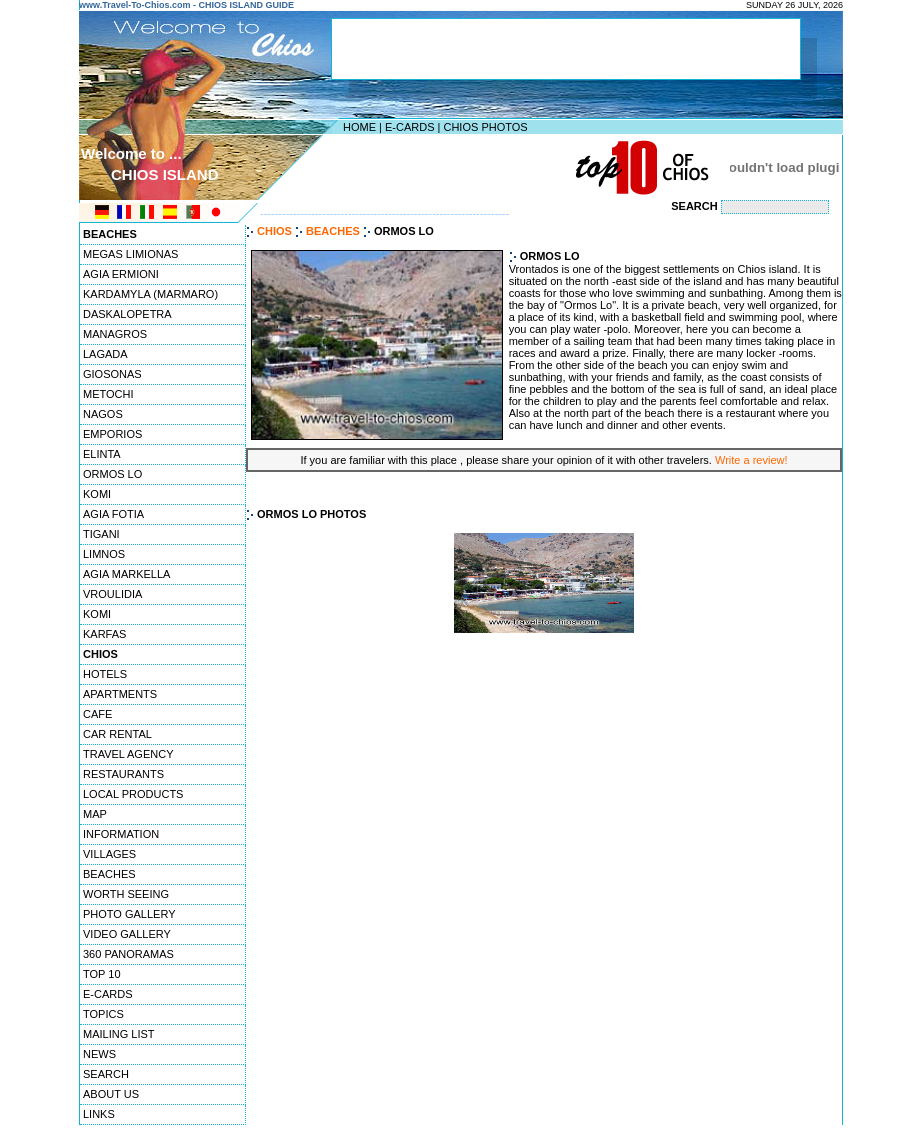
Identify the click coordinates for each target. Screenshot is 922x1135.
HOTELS (105, 674)
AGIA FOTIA (113, 514)
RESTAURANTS (123, 774)
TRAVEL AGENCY (128, 754)
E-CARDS (410, 127)
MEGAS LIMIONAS (130, 254)
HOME (359, 127)
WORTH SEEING (126, 894)
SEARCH (106, 1074)
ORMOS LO (112, 474)
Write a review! (751, 460)
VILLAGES (109, 854)
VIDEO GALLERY (127, 934)
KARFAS (104, 634)
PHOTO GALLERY (129, 914)
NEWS (99, 1054)
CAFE (97, 714)
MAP (95, 814)
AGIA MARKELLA (126, 574)
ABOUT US (111, 1094)
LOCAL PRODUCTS (133, 794)
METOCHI (108, 394)
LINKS (99, 1114)
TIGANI (101, 534)
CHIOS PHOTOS (485, 127)
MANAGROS (115, 334)
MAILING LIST (119, 1034)
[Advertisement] (456, 167)
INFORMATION (121, 834)
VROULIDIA (112, 594)
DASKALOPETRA (127, 314)
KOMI (97, 494)
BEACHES (109, 874)
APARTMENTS (120, 694)
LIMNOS (104, 554)
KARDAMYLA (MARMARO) (150, 294)
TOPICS (103, 1014)
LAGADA (105, 354)
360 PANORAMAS (128, 954)
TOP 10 (102, 974)
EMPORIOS (112, 434)
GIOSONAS (112, 374)
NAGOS (103, 414)
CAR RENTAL (117, 734)
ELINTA (102, 454)
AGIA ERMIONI (121, 274)
